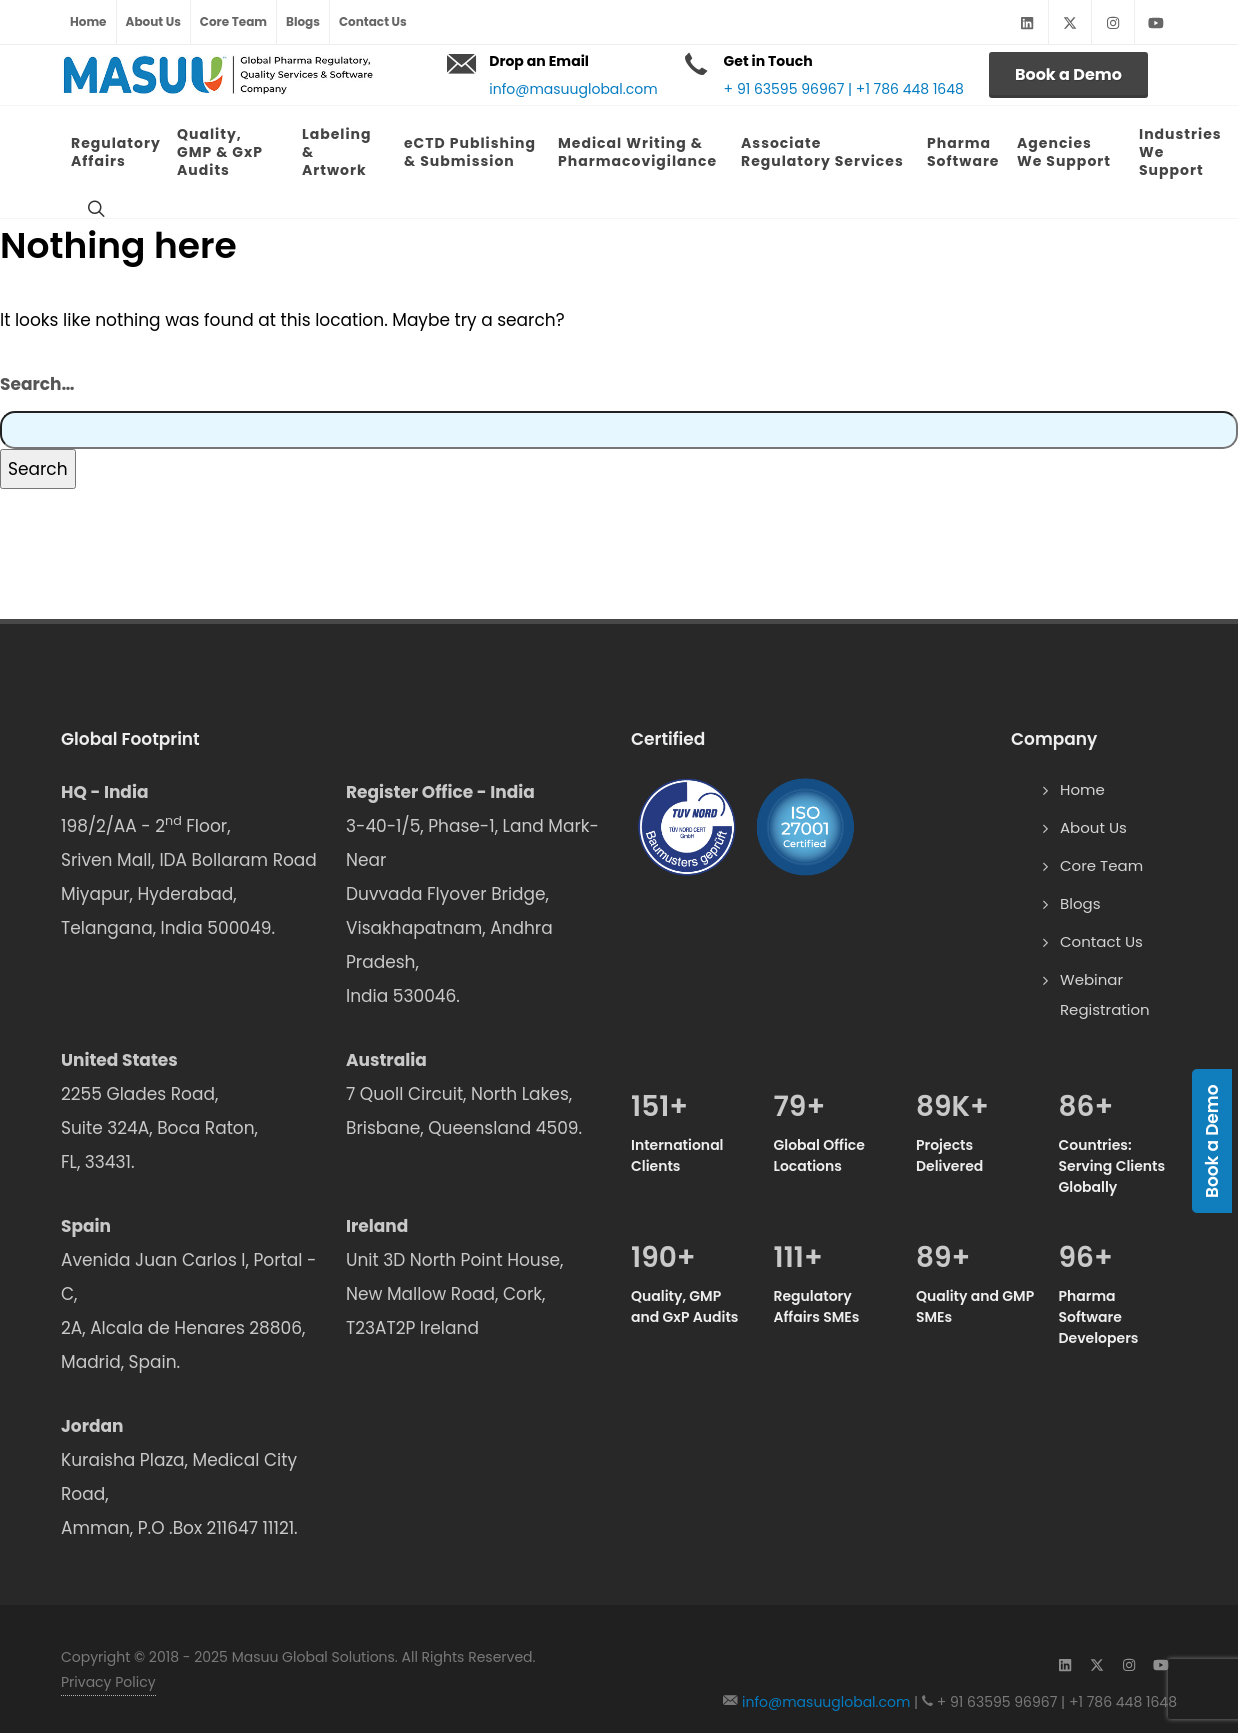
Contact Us (373, 21)
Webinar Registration (1105, 994)
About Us (153, 21)
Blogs (303, 21)
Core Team (233, 21)
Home (88, 21)
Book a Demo (1068, 74)
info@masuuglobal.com (573, 89)
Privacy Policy (108, 1682)
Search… (37, 384)
